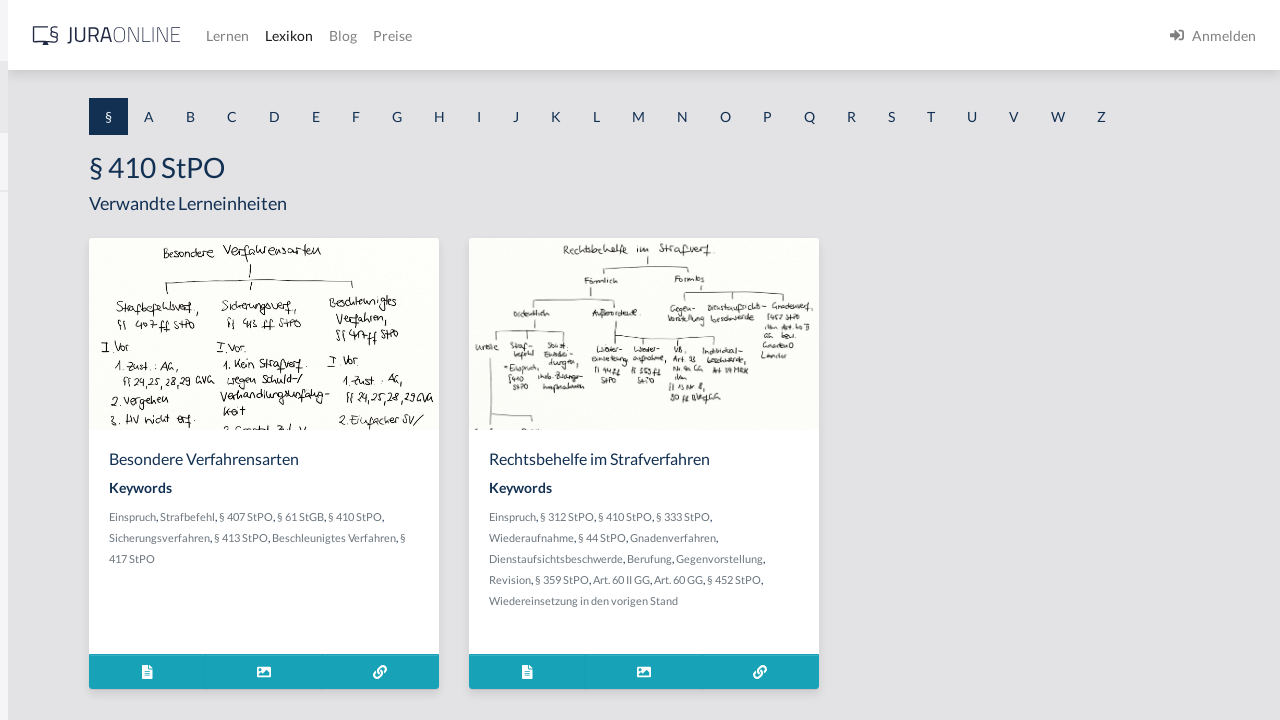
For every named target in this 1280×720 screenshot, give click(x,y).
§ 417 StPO (510, 595)
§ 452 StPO (775, 637)
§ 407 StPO (492, 553)
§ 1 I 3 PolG (51, 572)
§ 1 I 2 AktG (51, 482)
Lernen (539, 35)
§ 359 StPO (839, 616)
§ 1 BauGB (48, 257)
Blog (655, 35)
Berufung (835, 595)
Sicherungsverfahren (435, 574)
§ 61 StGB (546, 553)
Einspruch (378, 553)
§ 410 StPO (811, 553)
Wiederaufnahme (717, 574)
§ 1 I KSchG (51, 617)
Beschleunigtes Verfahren (417, 595)
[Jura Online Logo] (419, 35)
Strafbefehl (433, 553)
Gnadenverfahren (859, 574)
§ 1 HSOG (46, 392)
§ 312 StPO (753, 553)
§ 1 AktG (42, 212)
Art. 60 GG (719, 637)
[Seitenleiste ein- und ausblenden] (288, 30)
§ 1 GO (37, 302)
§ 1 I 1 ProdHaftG (70, 437)
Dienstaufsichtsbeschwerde (742, 595)
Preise (704, 35)
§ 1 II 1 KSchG (58, 662)
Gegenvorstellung (718, 616)
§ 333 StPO (869, 553)
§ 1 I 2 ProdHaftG (70, 527)
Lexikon (601, 35)
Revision (787, 616)
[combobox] (160, 97)
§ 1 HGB (41, 347)
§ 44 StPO (788, 574)
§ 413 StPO (517, 574)
